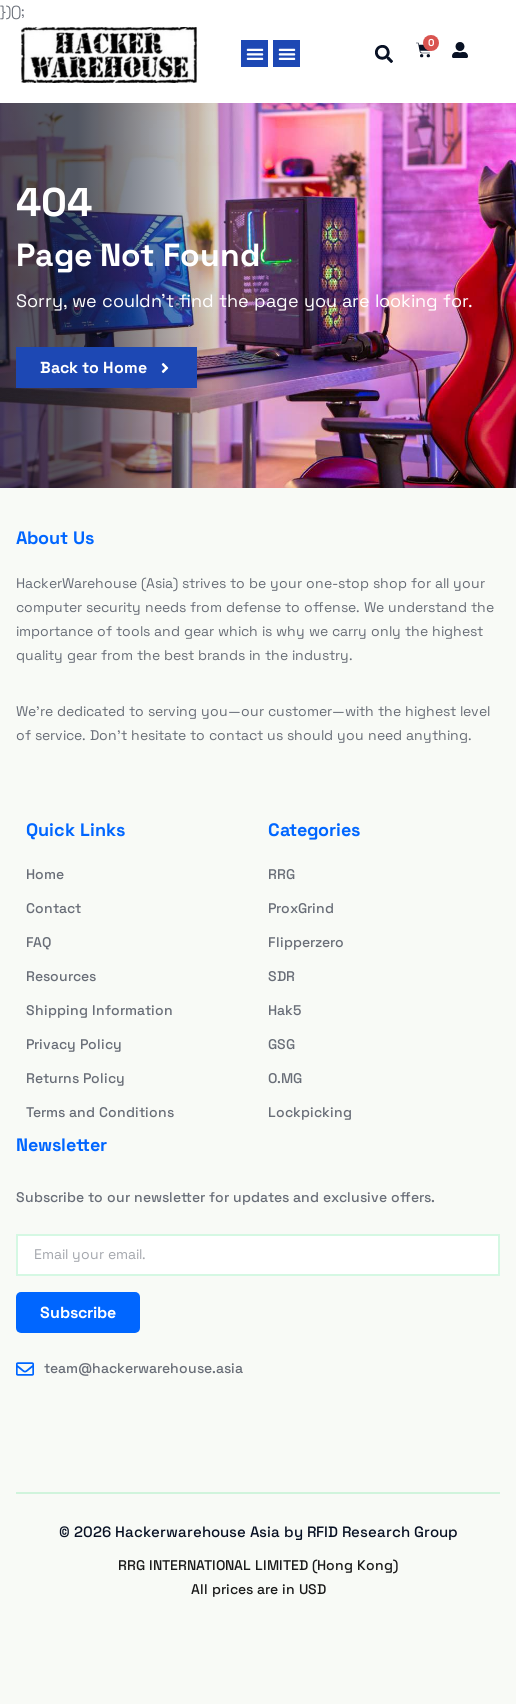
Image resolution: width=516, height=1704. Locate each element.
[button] (254, 53)
